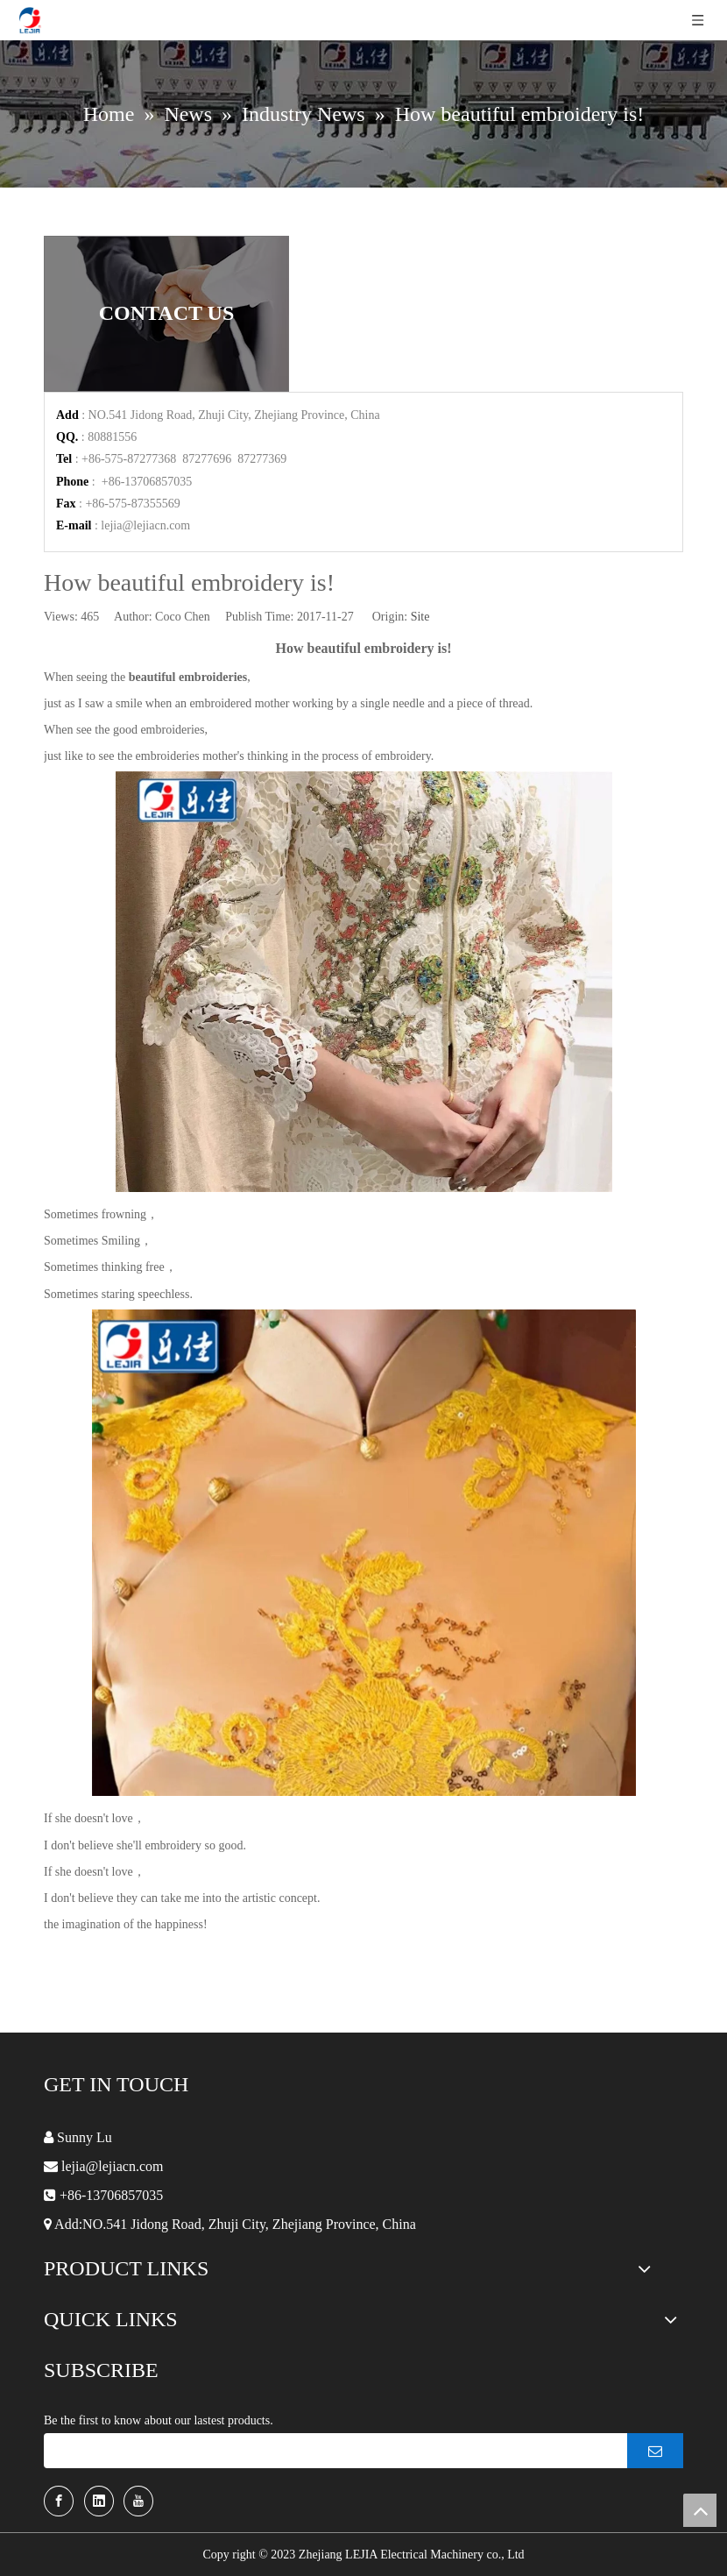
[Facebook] (59, 2501)
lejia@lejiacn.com (145, 525)
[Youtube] (138, 2501)
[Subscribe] (655, 2450)
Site (420, 616)
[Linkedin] (99, 2501)
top (699, 2510)
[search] (331, 2450)
